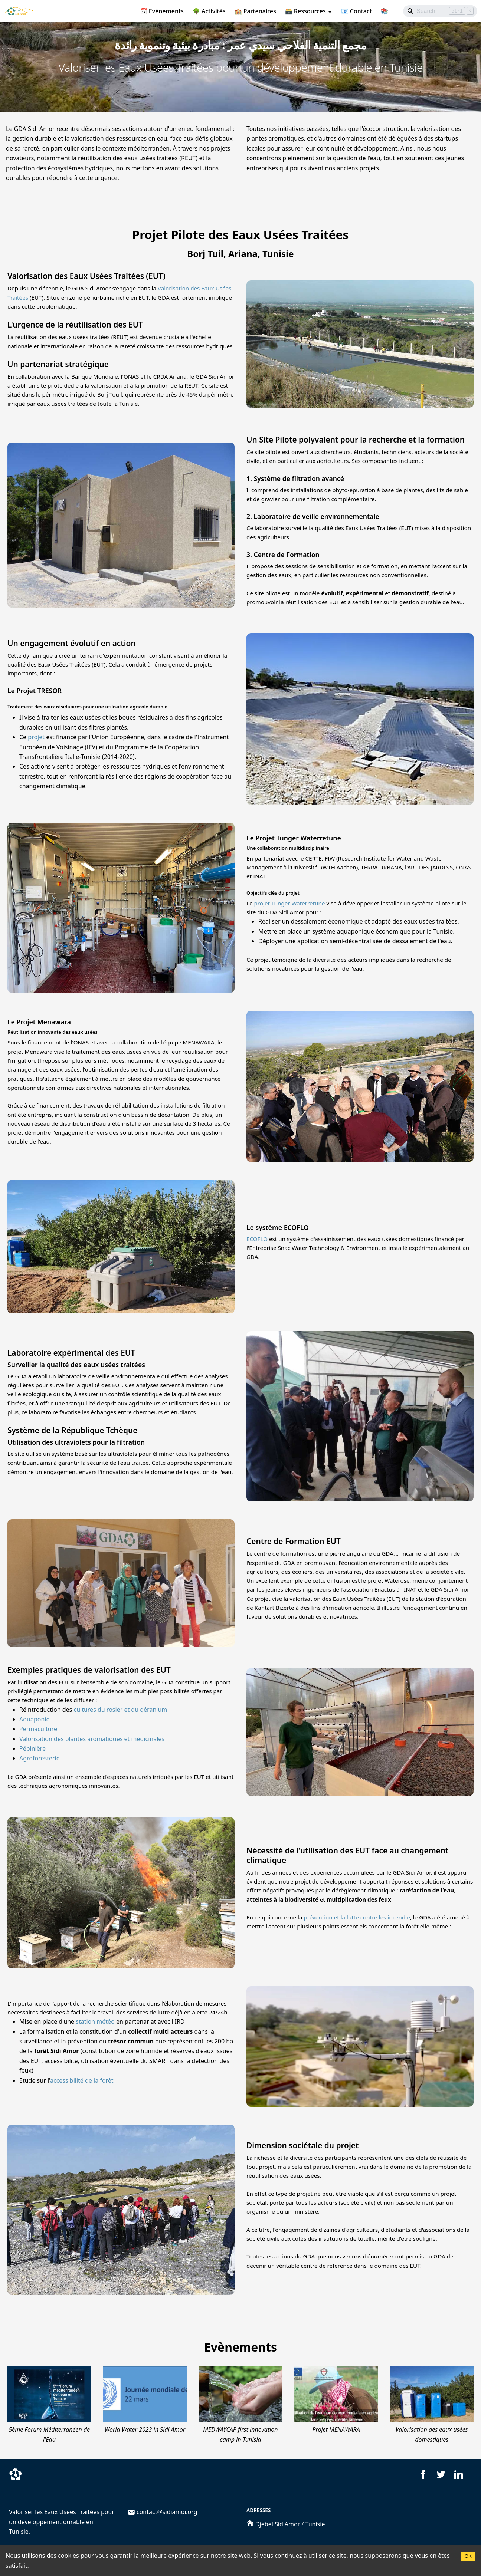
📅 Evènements (162, 11)
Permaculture (38, 1729)
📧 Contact (356, 11)
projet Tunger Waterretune (289, 903)
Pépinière (32, 1748)
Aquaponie (34, 1719)
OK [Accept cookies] (468, 2556)
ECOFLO (257, 1239)
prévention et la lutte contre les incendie (357, 1917)
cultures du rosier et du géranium (120, 1709)
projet (36, 737)
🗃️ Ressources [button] (305, 11)
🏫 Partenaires (255, 11)
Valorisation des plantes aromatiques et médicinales (91, 1739)
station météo (95, 2021)
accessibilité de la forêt (82, 2080)
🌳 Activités (209, 11)
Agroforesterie (39, 1758)
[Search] (440, 11)
